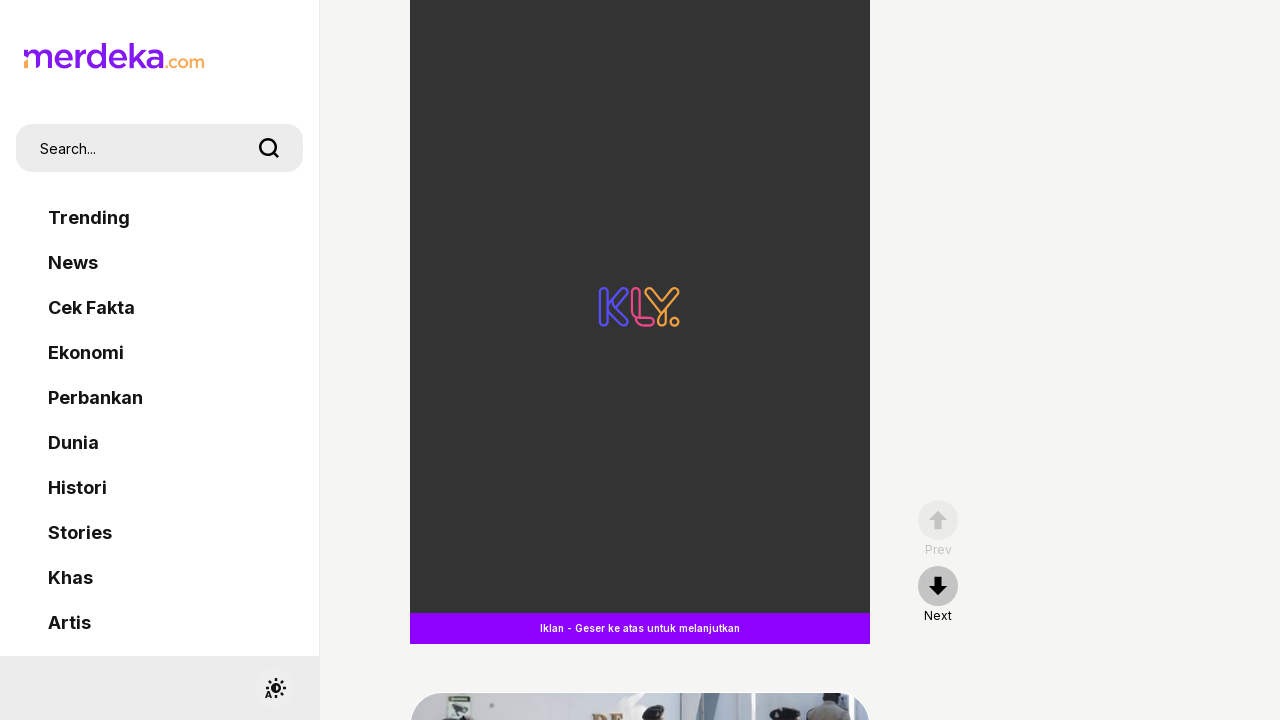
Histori (77, 487)
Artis (69, 622)
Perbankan (95, 397)
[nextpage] (938, 595)
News (73, 262)
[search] (269, 148)
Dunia (73, 442)
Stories (80, 532)
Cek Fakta (91, 307)
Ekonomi (86, 352)
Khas (70, 577)
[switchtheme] (275, 688)
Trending (89, 217)
